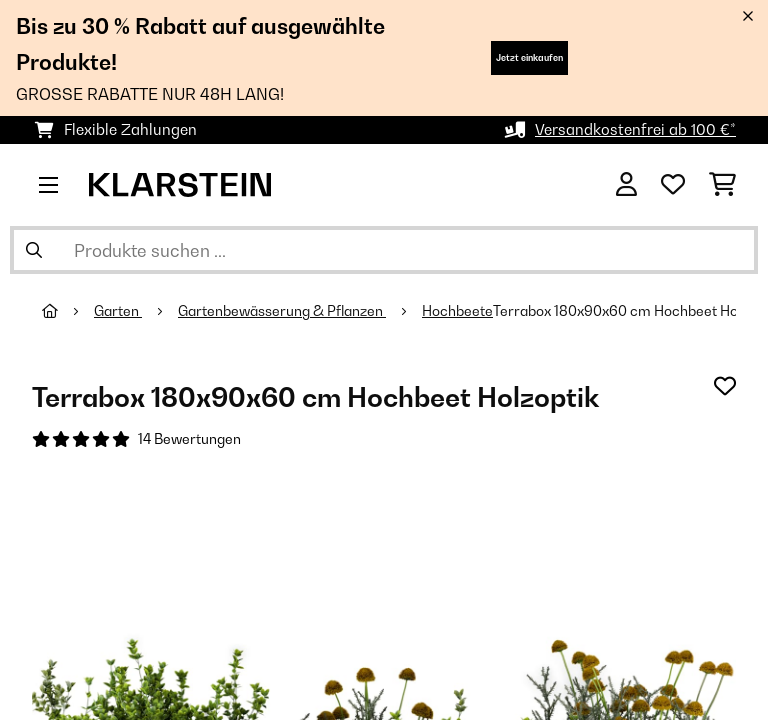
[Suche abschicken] (34, 250)
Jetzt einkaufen (529, 57)
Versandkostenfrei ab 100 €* (635, 129)
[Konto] (626, 185)
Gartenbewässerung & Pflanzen (282, 311)
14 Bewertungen (189, 439)
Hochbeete (457, 311)
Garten (118, 311)
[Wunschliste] (673, 185)
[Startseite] (68, 311)
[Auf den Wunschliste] (725, 386)
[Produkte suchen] (384, 250)
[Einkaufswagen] (722, 185)
